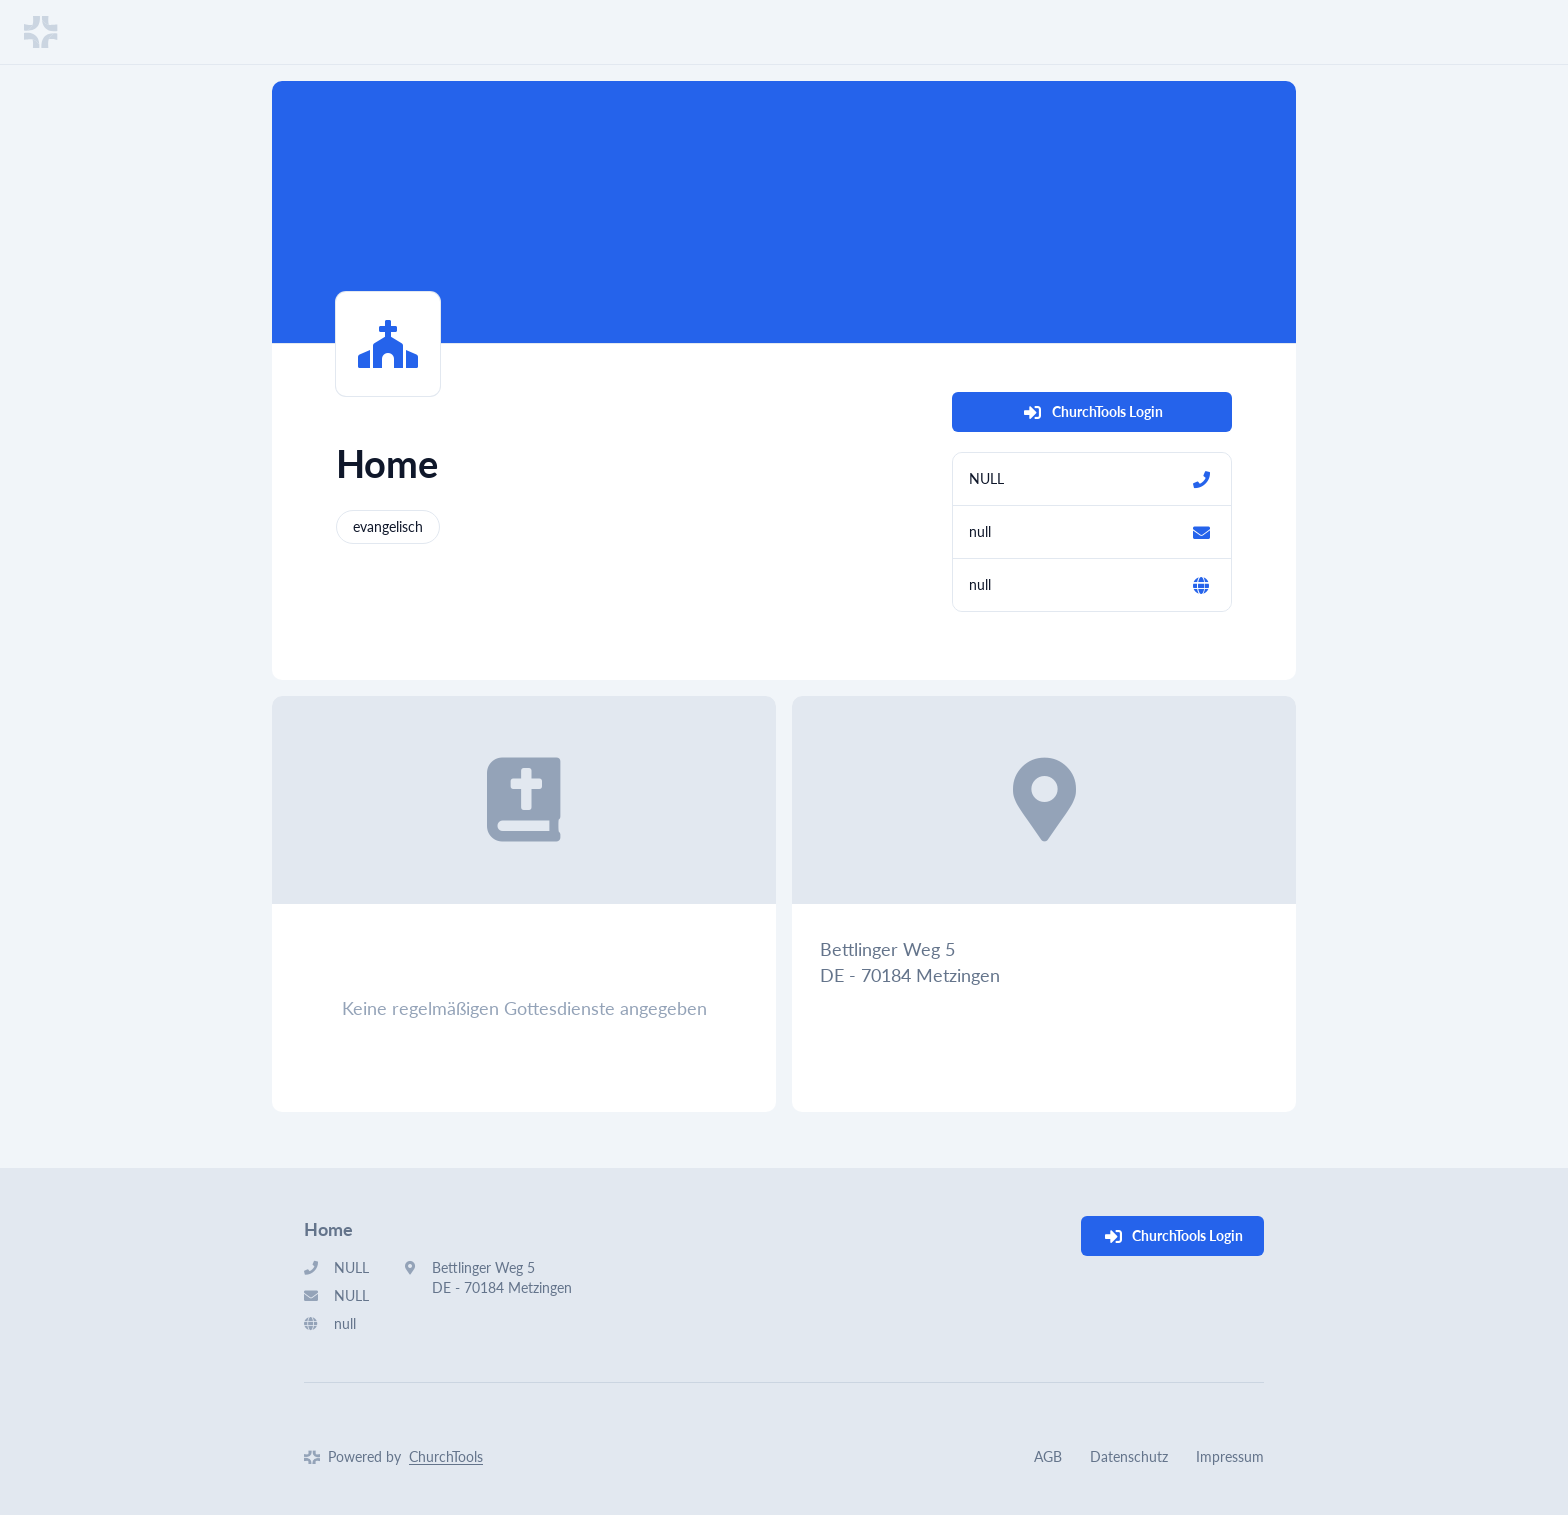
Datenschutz (1129, 1456)
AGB (1048, 1456)
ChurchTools (446, 1456)
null (980, 531)
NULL (986, 478)
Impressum (1230, 1456)
